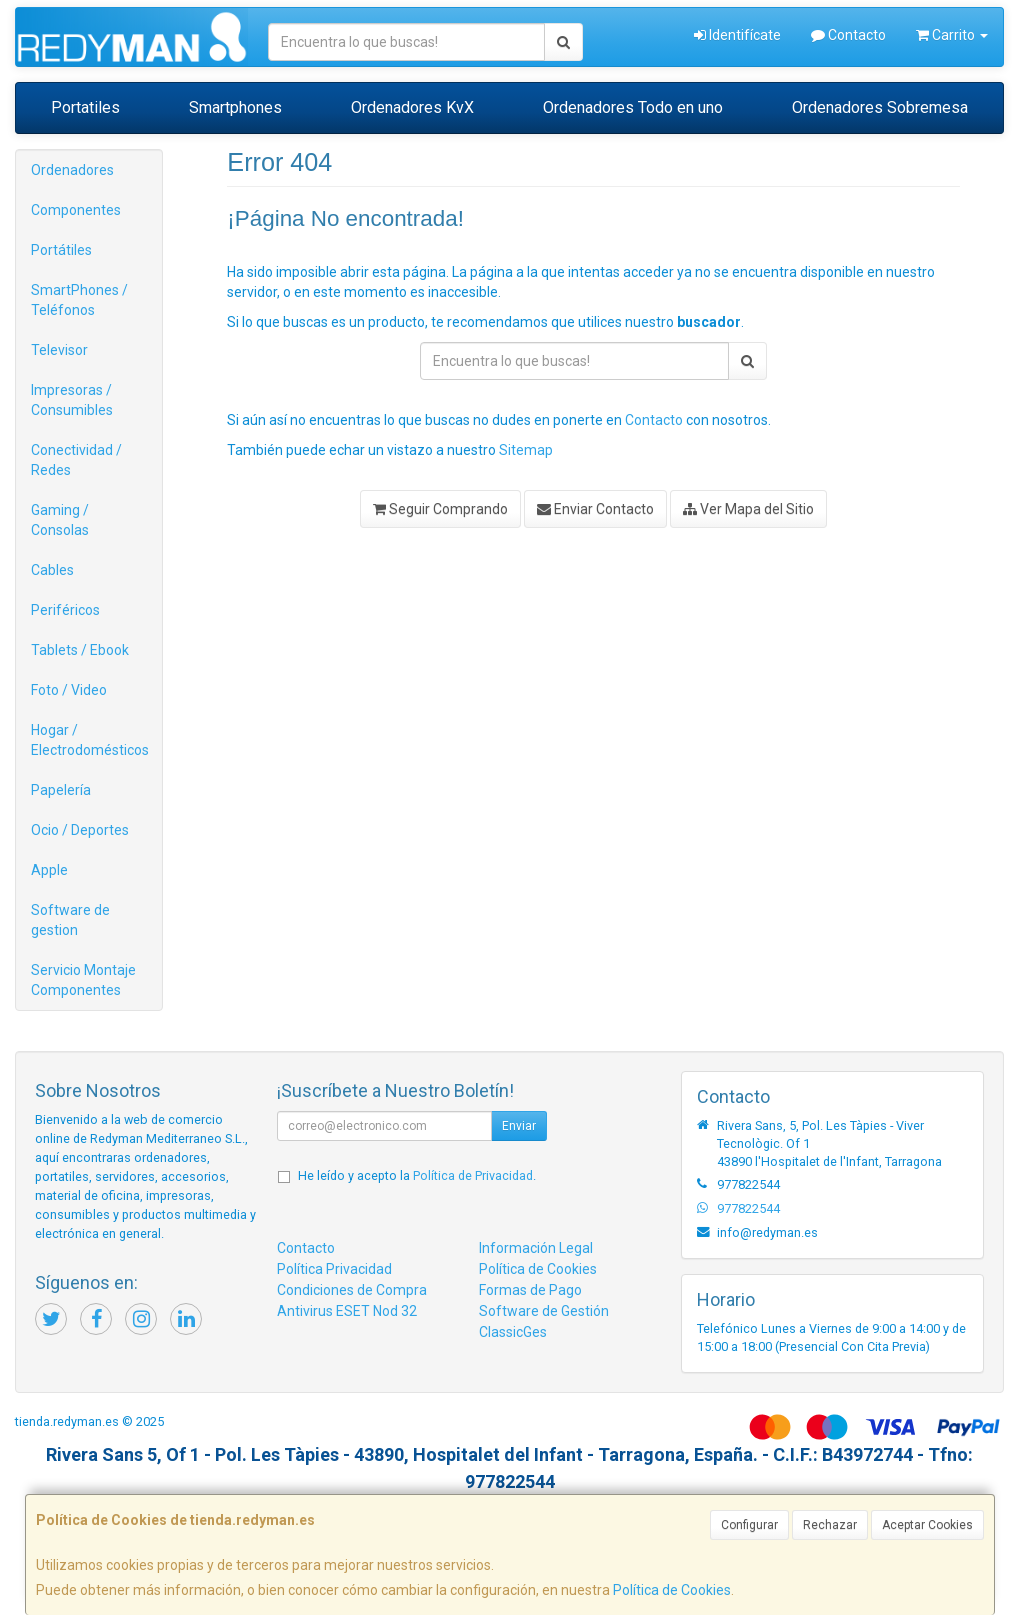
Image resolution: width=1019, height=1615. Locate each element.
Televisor (59, 350)
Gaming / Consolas (60, 520)
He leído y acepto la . (417, 1175)
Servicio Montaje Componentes (83, 980)
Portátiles (61, 250)
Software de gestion (70, 920)
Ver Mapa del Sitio (748, 509)
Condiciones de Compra (352, 1290)
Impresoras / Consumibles (72, 400)
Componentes (76, 210)
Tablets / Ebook (80, 650)
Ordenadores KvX (412, 107)
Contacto (848, 35)
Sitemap (526, 450)
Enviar (519, 1126)
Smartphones (235, 107)
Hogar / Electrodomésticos (90, 740)
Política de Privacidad (473, 1175)
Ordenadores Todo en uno (633, 107)
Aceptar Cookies (927, 1525)
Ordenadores (72, 170)
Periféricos (65, 610)
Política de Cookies (672, 1590)
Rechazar (830, 1525)
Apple (49, 870)
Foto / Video (69, 690)
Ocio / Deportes (80, 830)
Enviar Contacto (595, 509)
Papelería (61, 790)
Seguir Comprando (440, 509)
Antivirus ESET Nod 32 (347, 1311)
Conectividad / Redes (76, 460)
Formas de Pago (530, 1290)
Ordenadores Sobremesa (880, 107)
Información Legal (536, 1248)
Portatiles (85, 107)
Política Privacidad (334, 1269)
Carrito (952, 35)
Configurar (749, 1525)
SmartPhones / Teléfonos (79, 300)
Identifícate (737, 35)
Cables (52, 570)
